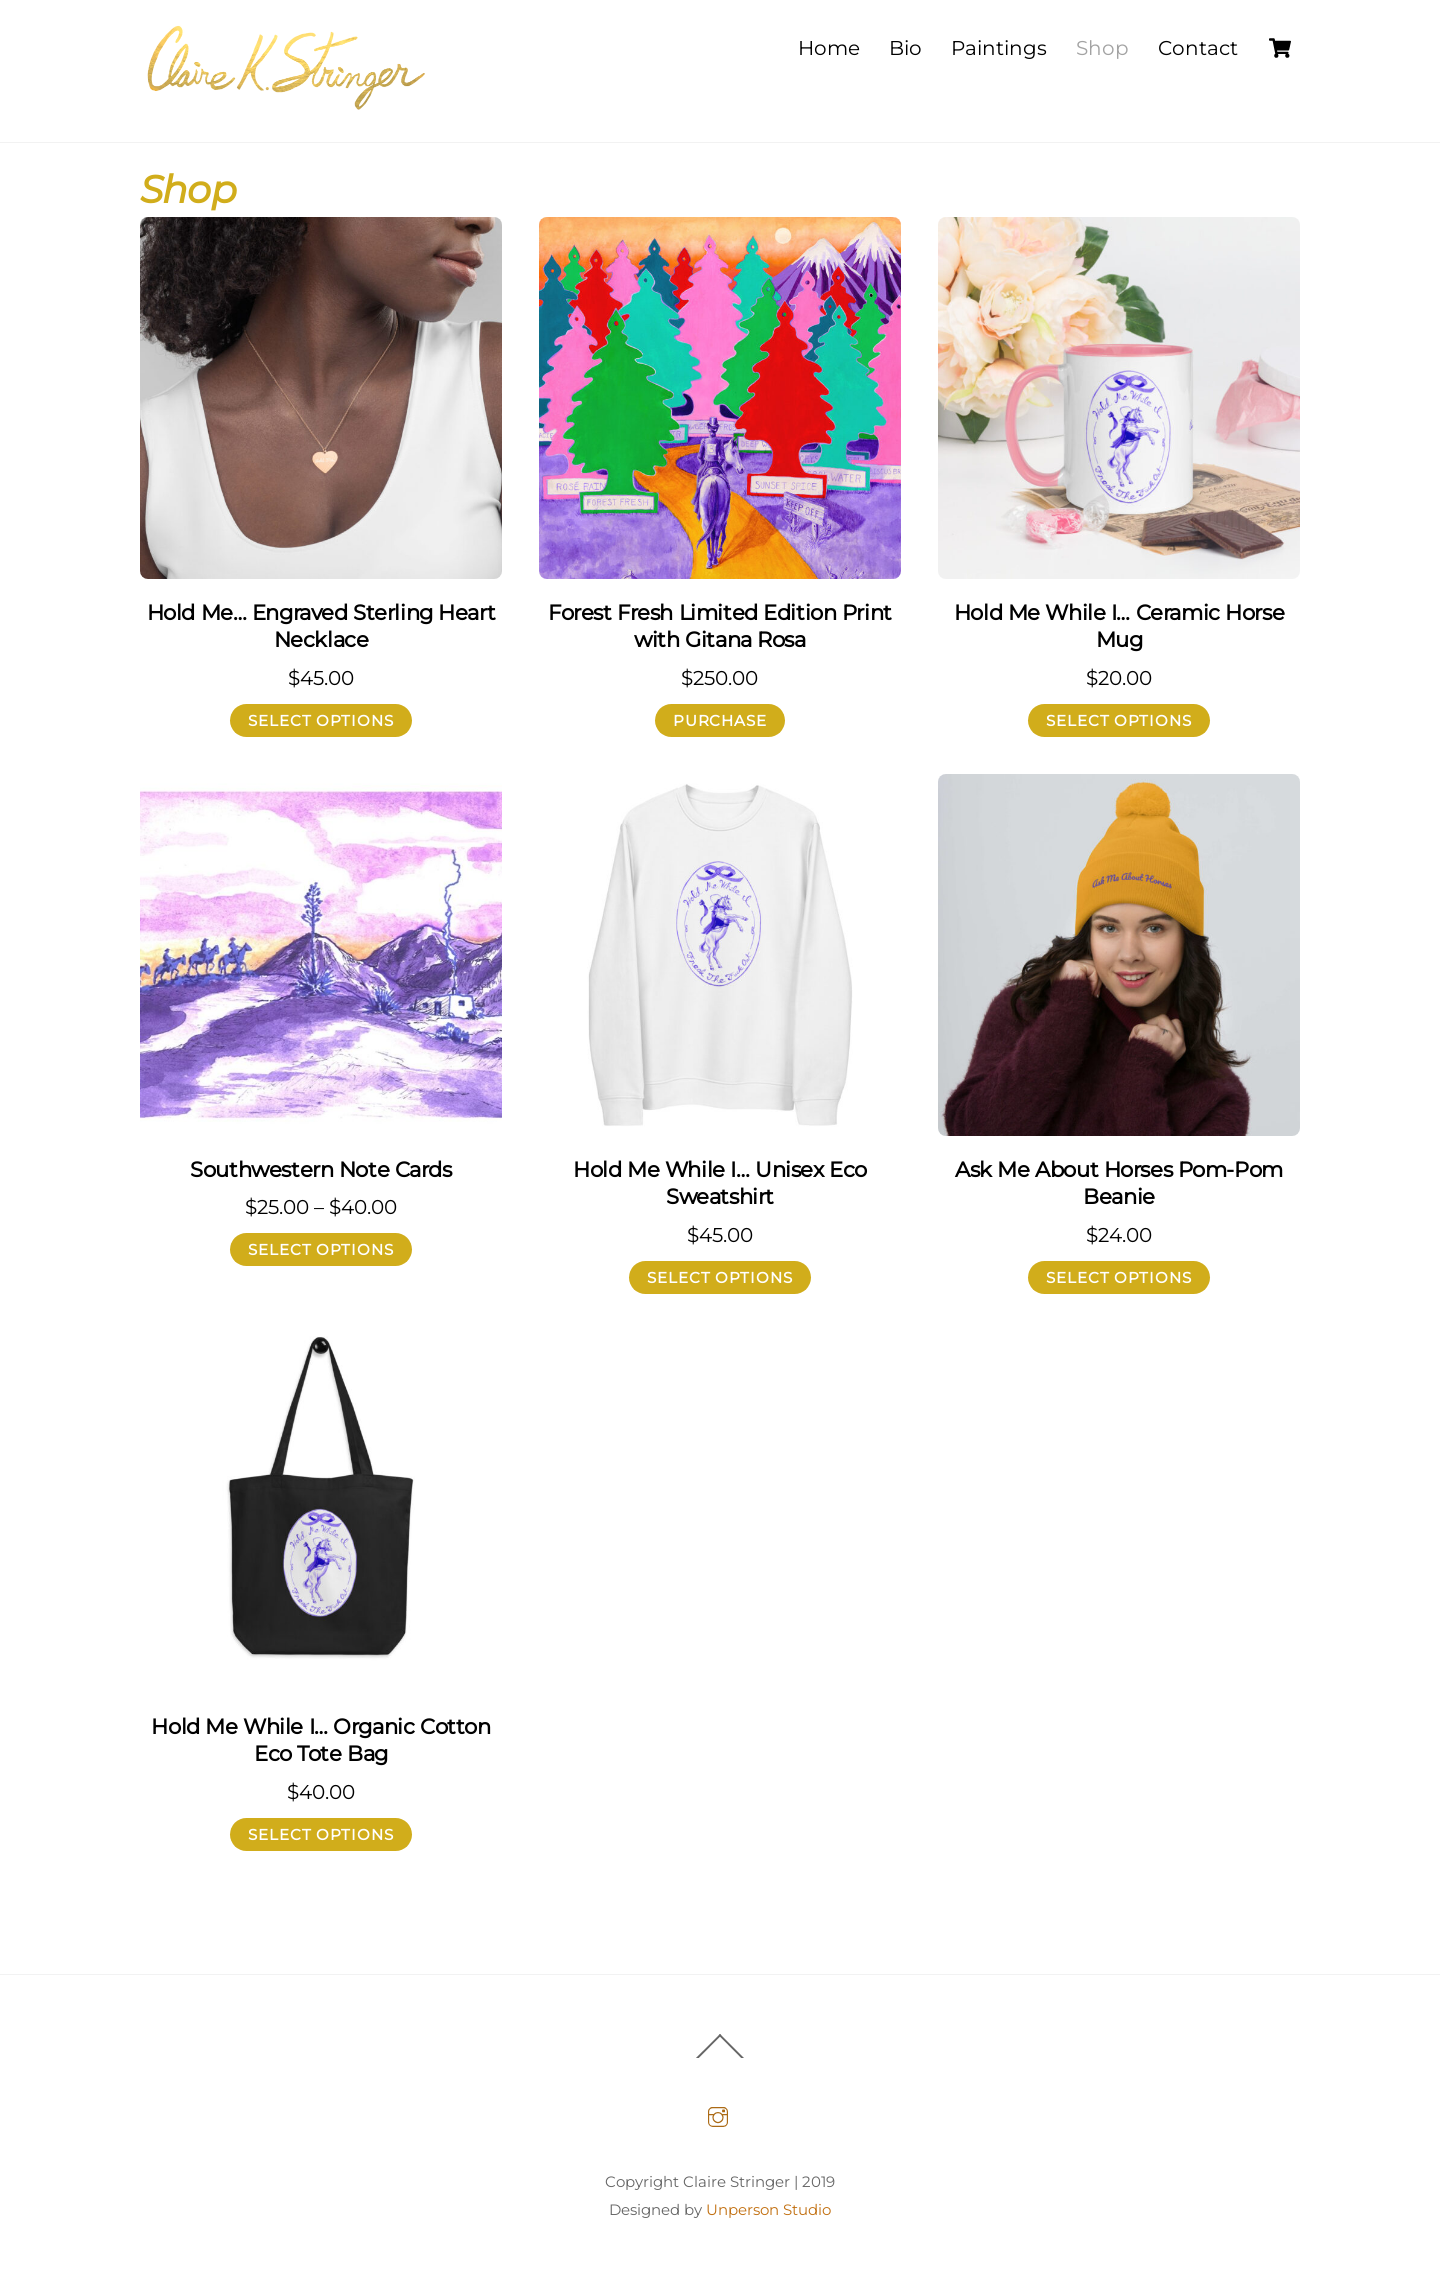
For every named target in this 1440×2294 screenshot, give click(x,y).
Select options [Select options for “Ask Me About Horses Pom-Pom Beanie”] (1119, 1277)
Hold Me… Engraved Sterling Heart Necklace (321, 626)
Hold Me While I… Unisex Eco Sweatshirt (720, 1183)
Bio (905, 48)
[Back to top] (720, 2057)
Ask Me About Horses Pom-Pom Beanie (1119, 1183)
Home (829, 48)
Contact (1198, 48)
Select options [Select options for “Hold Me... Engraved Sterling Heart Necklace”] (321, 720)
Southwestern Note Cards (320, 1169)
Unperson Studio (768, 2209)
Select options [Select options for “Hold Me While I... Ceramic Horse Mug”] (1119, 720)
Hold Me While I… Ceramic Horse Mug (1119, 626)
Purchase (720, 720)
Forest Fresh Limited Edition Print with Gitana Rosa (720, 626)
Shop (1102, 48)
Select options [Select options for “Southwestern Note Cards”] (321, 1250)
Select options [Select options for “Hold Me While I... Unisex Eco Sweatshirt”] (720, 1277)
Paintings (999, 48)
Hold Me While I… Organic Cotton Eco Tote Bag (320, 1740)
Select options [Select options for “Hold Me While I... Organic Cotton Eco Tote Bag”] (321, 1834)
